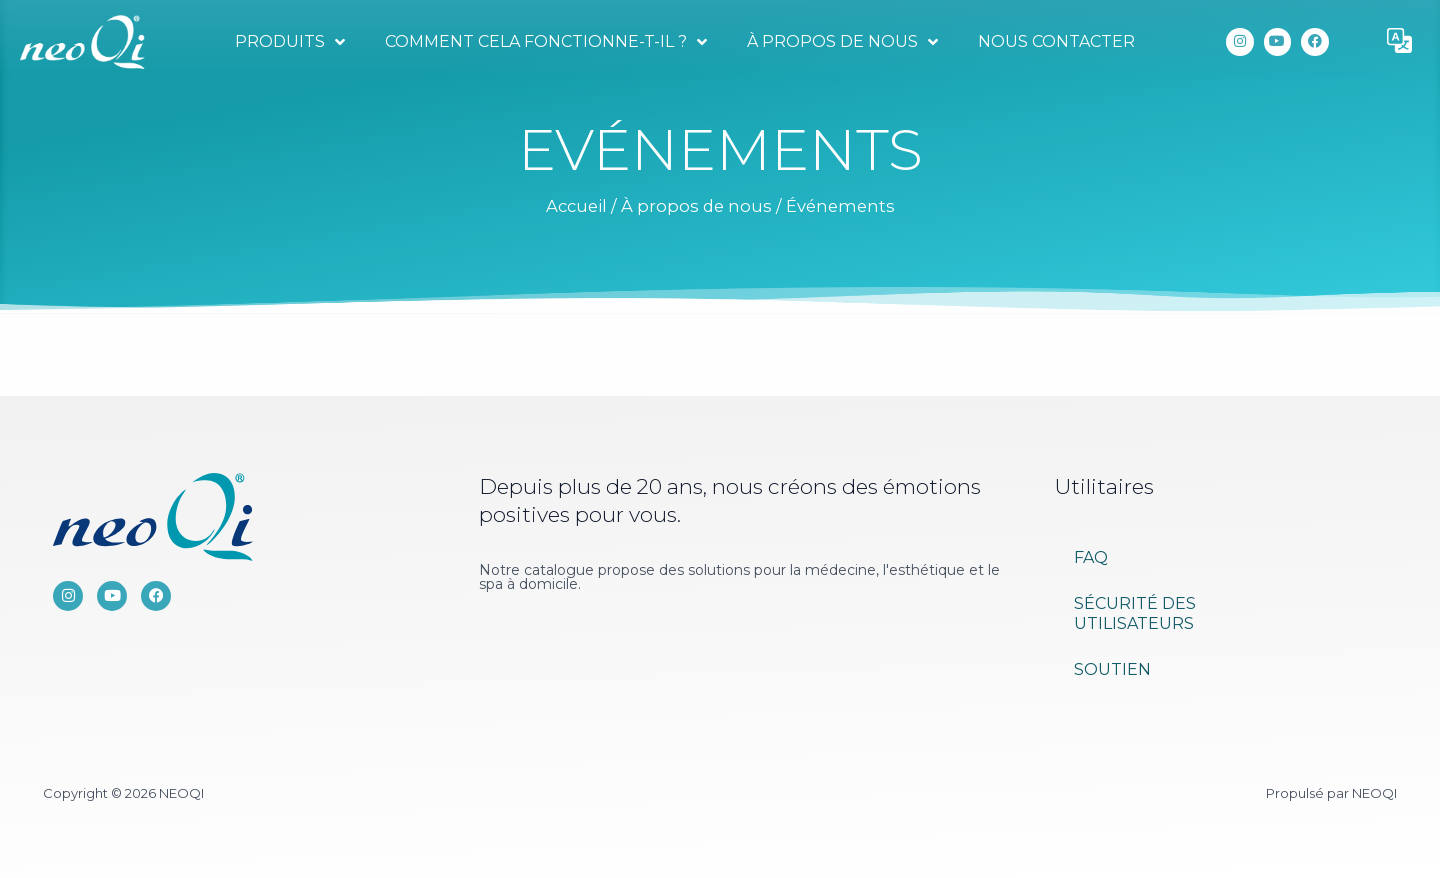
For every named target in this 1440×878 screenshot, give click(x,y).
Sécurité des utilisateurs (1135, 613)
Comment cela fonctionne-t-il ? (546, 42)
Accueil (576, 206)
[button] (1400, 42)
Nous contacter (1056, 41)
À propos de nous (842, 42)
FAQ (1091, 557)
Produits (290, 42)
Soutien (1112, 669)
